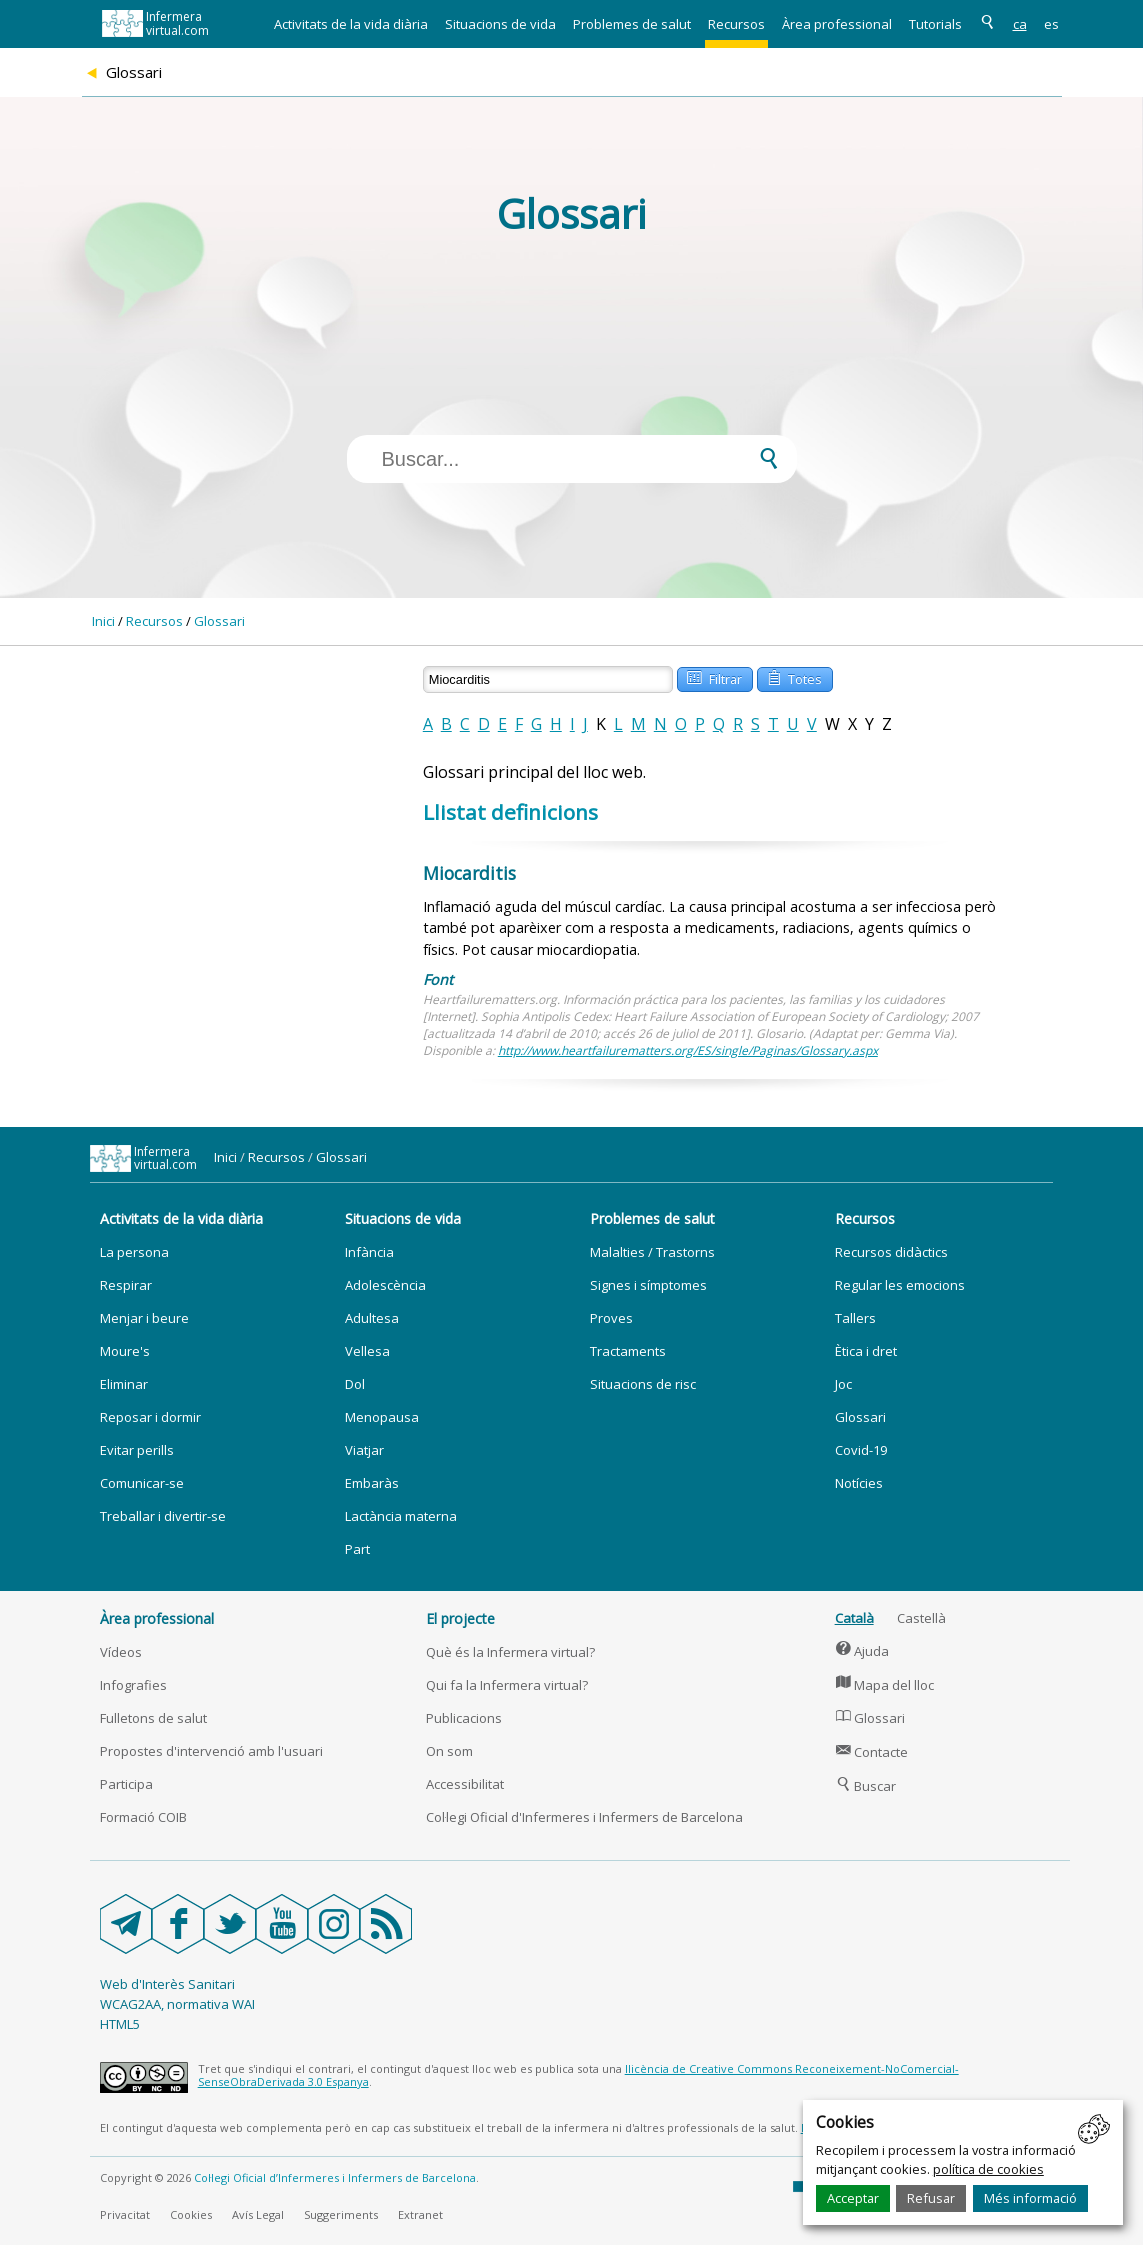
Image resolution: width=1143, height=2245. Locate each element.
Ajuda (862, 1651)
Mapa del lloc (885, 1685)
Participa (126, 1784)
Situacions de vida (500, 24)
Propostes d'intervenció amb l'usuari (211, 1751)
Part (357, 1549)
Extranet (420, 2214)
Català (854, 1618)
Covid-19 (861, 1450)
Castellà (921, 1618)
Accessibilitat (465, 1784)
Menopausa (382, 1417)
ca (1020, 24)
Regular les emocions (900, 1285)
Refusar (931, 2198)
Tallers (855, 1318)
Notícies (859, 1483)
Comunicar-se (142, 1483)
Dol (355, 1384)
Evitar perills (137, 1450)
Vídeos (121, 1652)
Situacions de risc (643, 1384)
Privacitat (125, 2214)
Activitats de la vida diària (351, 24)
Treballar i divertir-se (163, 1516)
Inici (103, 621)
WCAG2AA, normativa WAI (177, 2004)
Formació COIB (143, 1817)
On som (449, 1751)
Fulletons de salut (153, 1718)
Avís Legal (258, 2214)
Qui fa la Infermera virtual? (507, 1685)
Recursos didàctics (891, 1252)
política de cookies (988, 2169)
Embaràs (372, 1483)
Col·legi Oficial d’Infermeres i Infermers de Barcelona (335, 2177)
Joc (843, 1384)
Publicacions (464, 1718)
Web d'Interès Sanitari (167, 1984)
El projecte (460, 1618)
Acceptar (853, 2198)
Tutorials (935, 24)
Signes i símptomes (648, 1285)
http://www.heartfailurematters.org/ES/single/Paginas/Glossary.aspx (688, 1050)
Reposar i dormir (150, 1417)
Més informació (1030, 2198)
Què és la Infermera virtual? (510, 1652)
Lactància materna (401, 1516)
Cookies (191, 2214)
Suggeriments (341, 2214)
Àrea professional (837, 24)
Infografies (133, 1685)
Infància (369, 1252)
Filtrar (714, 677)
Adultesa (372, 1318)
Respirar (126, 1285)
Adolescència (385, 1285)
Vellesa (367, 1351)
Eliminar (124, 1384)
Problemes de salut (632, 24)
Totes (794, 677)
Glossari (219, 621)
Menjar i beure (144, 1318)
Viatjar (364, 1450)
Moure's (125, 1351)
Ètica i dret (866, 1351)
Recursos (736, 24)
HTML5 (120, 2024)
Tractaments (628, 1351)
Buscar (866, 1786)
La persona (134, 1252)
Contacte (872, 1752)
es (1051, 24)
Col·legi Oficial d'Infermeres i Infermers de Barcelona (584, 1817)
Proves (611, 1318)
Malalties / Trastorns (652, 1252)
